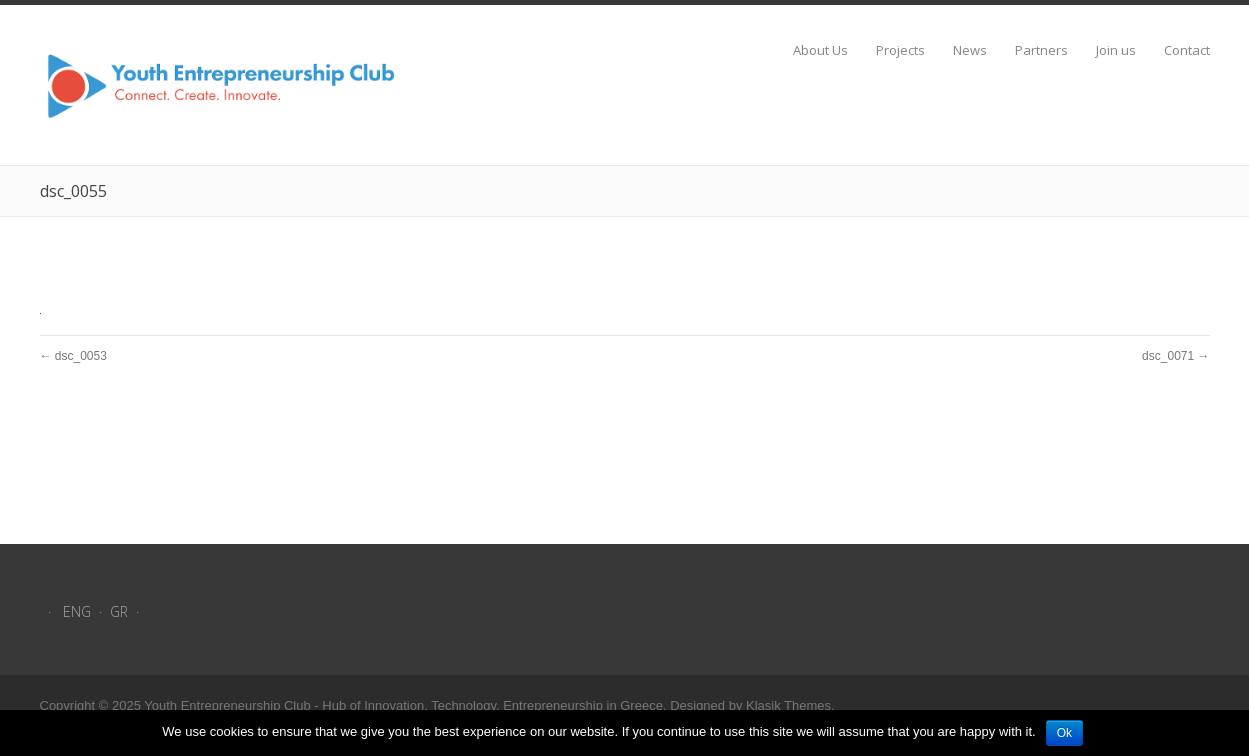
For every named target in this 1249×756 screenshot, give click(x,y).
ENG (77, 611)
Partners (1041, 50)
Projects (900, 50)
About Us (820, 50)
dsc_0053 (81, 356)
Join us (1116, 50)
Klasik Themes (788, 705)
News (970, 50)
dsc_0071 (1168, 356)
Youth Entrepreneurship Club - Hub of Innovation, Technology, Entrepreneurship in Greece (403, 705)
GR (119, 611)
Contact (1187, 50)
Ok (1064, 733)
